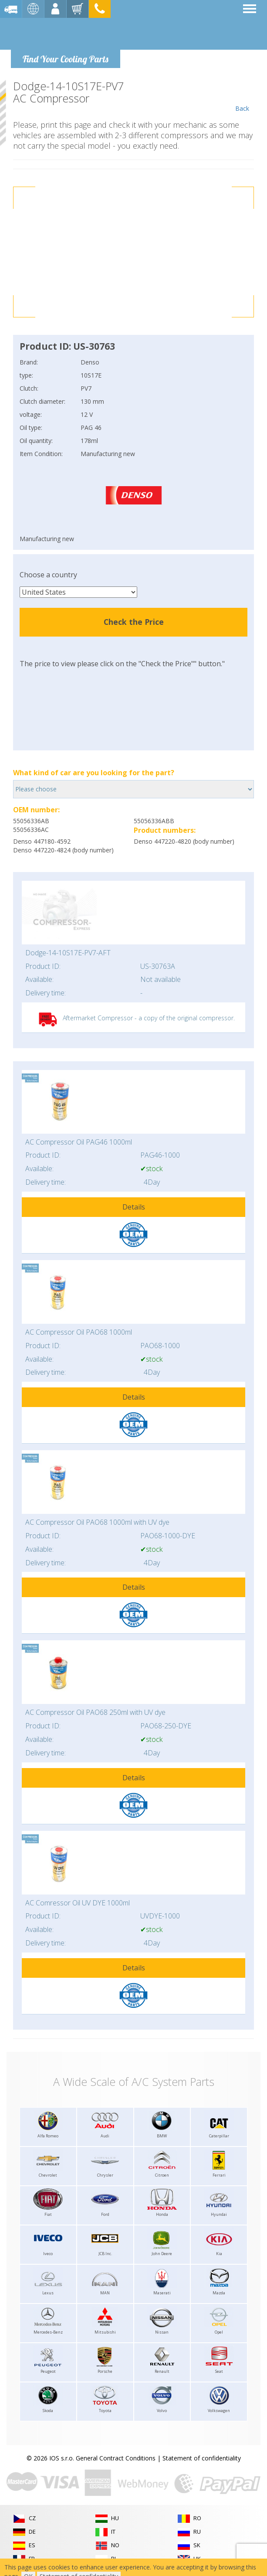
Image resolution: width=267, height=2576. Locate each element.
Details (133, 1207)
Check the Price (134, 622)
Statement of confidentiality (201, 2458)
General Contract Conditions (115, 2458)
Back (242, 96)
